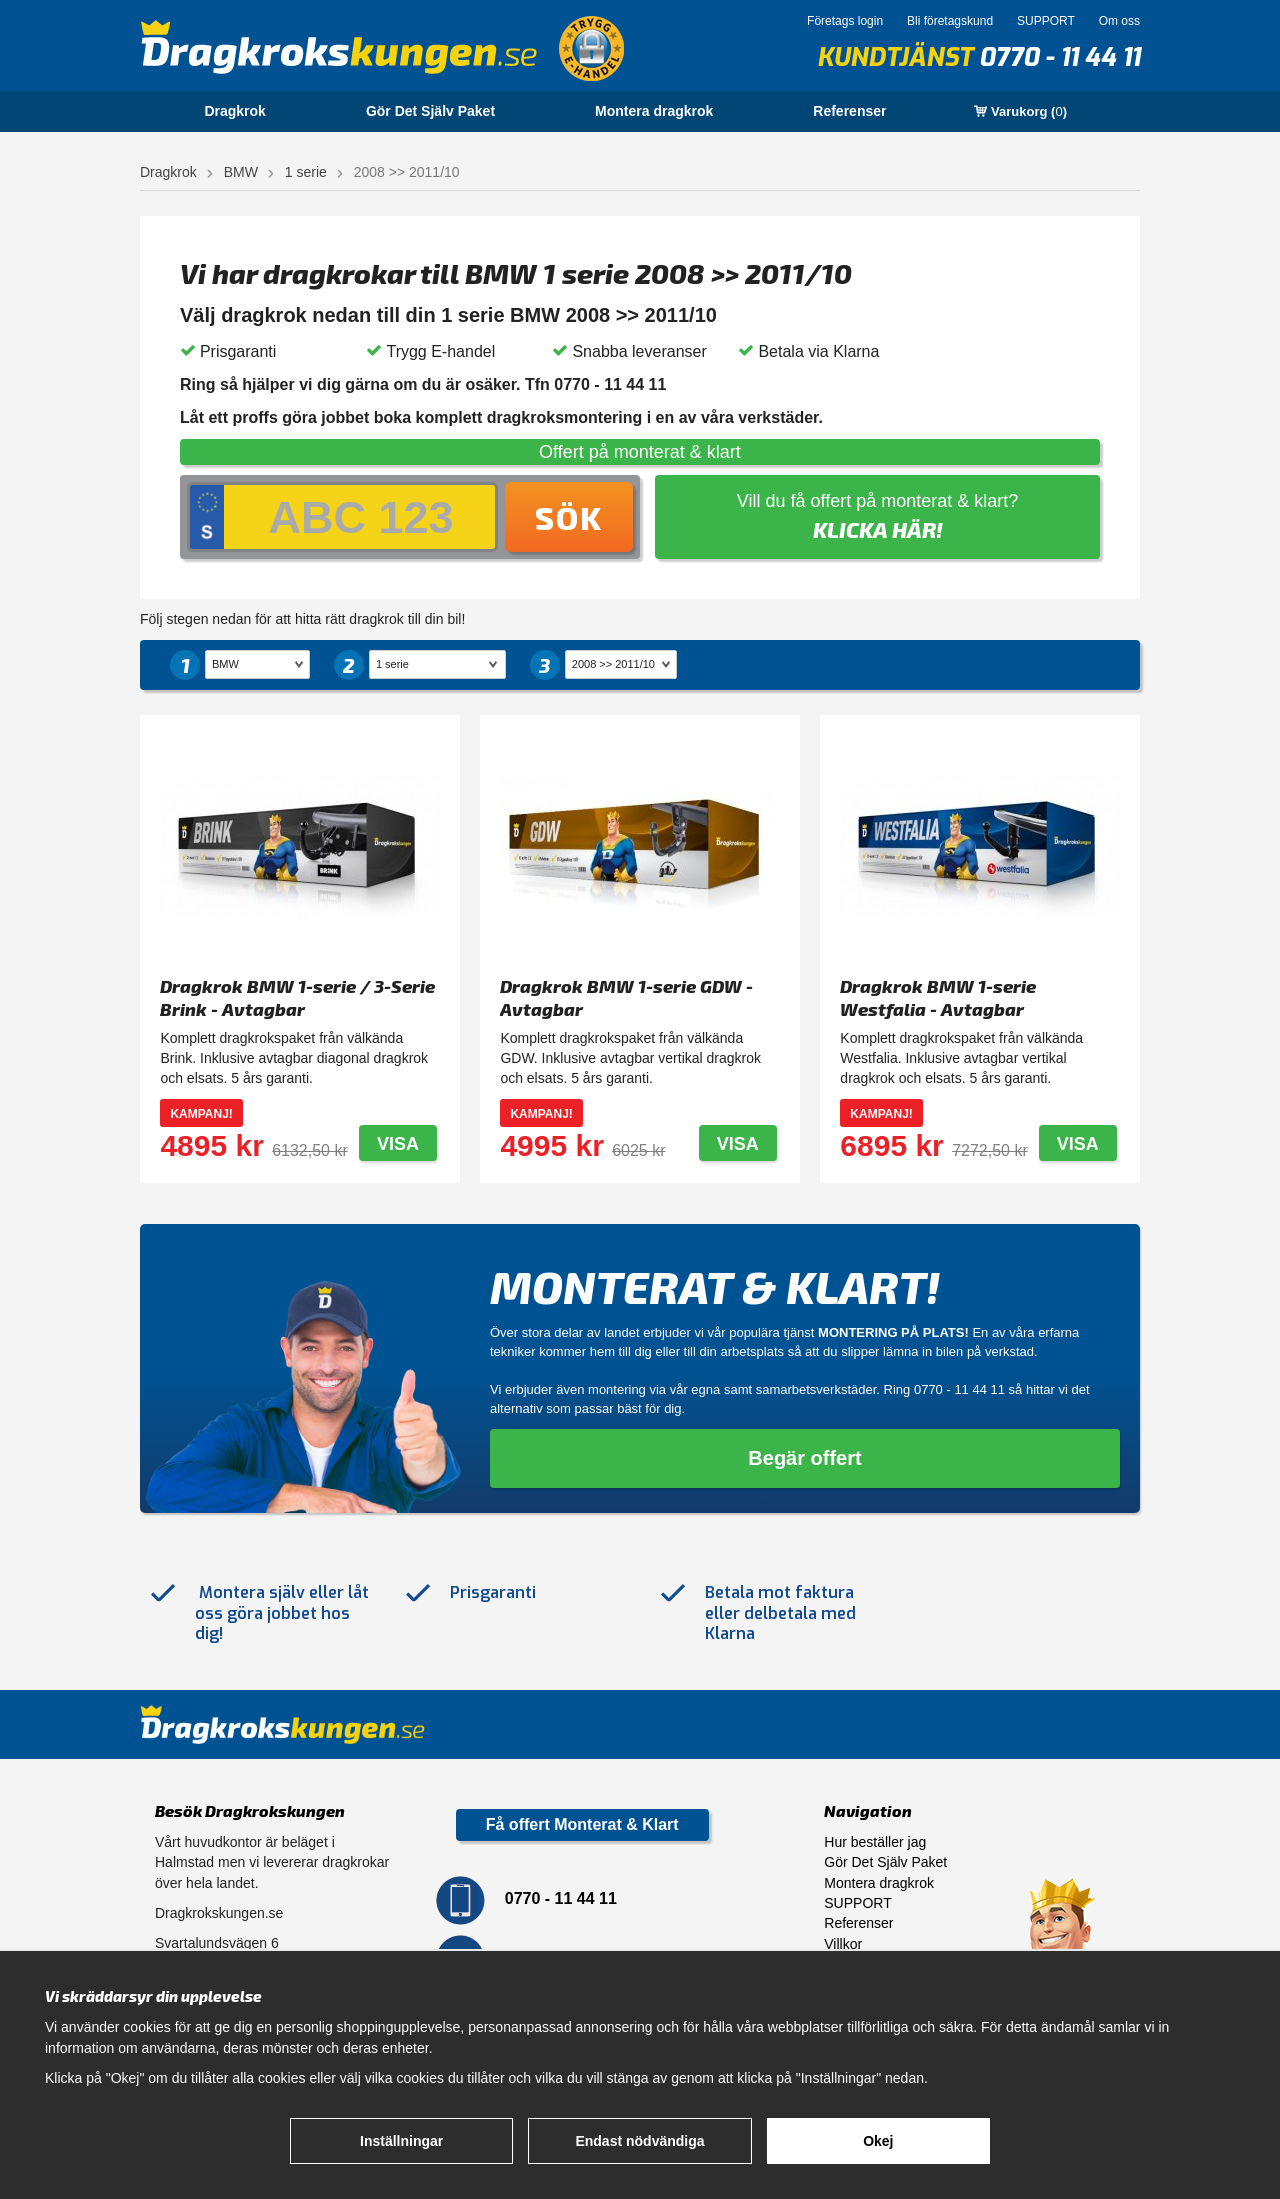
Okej (878, 2141)
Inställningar (401, 2141)
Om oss (1119, 21)
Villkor (843, 1944)
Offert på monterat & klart (640, 452)
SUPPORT (1046, 21)
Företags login (845, 21)
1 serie (306, 172)
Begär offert (804, 1458)
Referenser (849, 111)
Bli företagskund (950, 21)
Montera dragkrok (654, 111)
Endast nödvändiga (639, 2141)
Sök (569, 517)
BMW (241, 172)
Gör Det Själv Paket (430, 111)
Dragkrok (234, 111)
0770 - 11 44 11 (1059, 57)
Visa (398, 1144)
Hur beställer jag (875, 1842)
